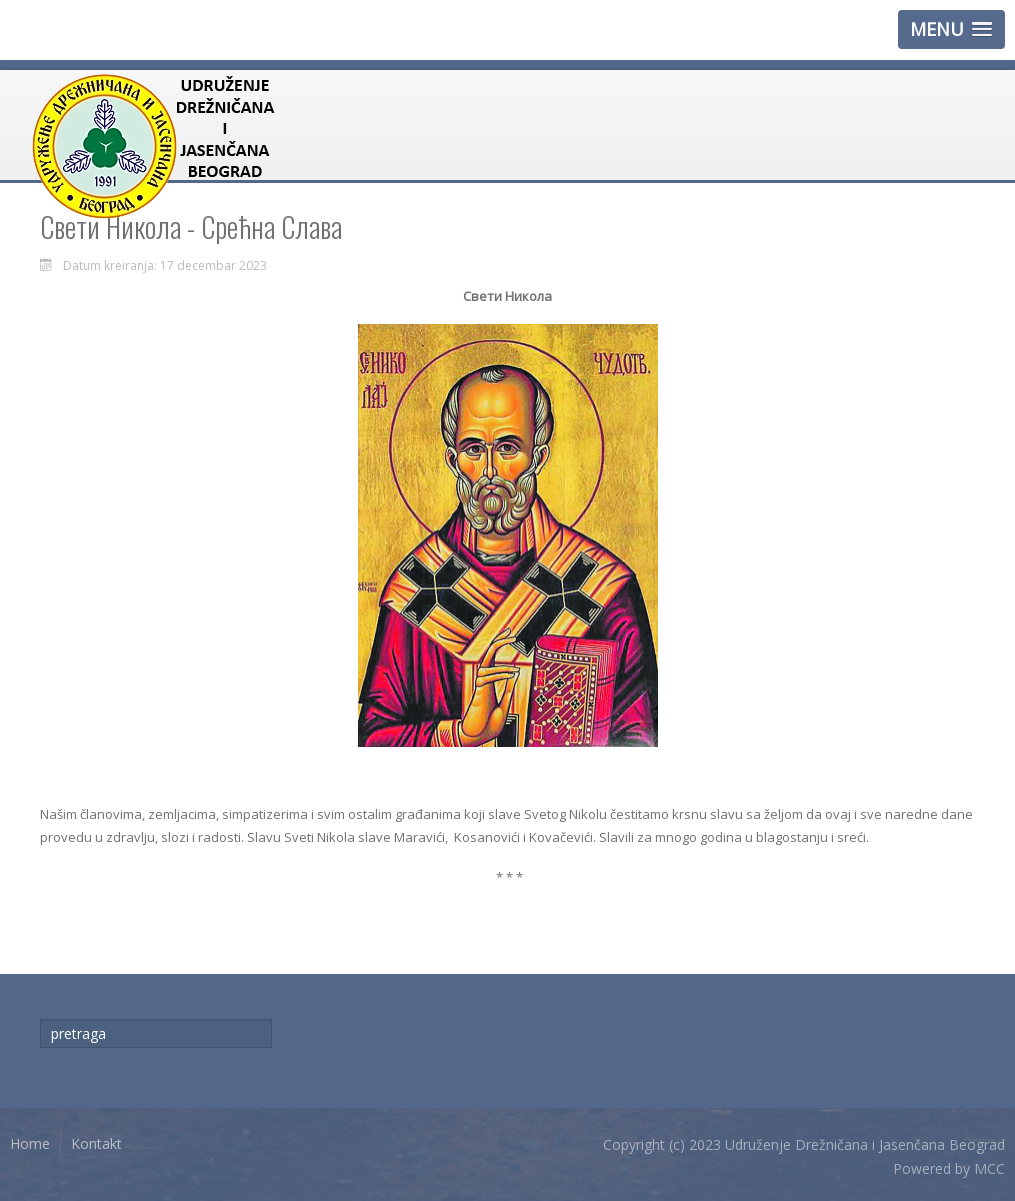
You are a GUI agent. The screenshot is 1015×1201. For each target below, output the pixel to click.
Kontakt (96, 1143)
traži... (40, 1019)
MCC (989, 1168)
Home (30, 1143)
